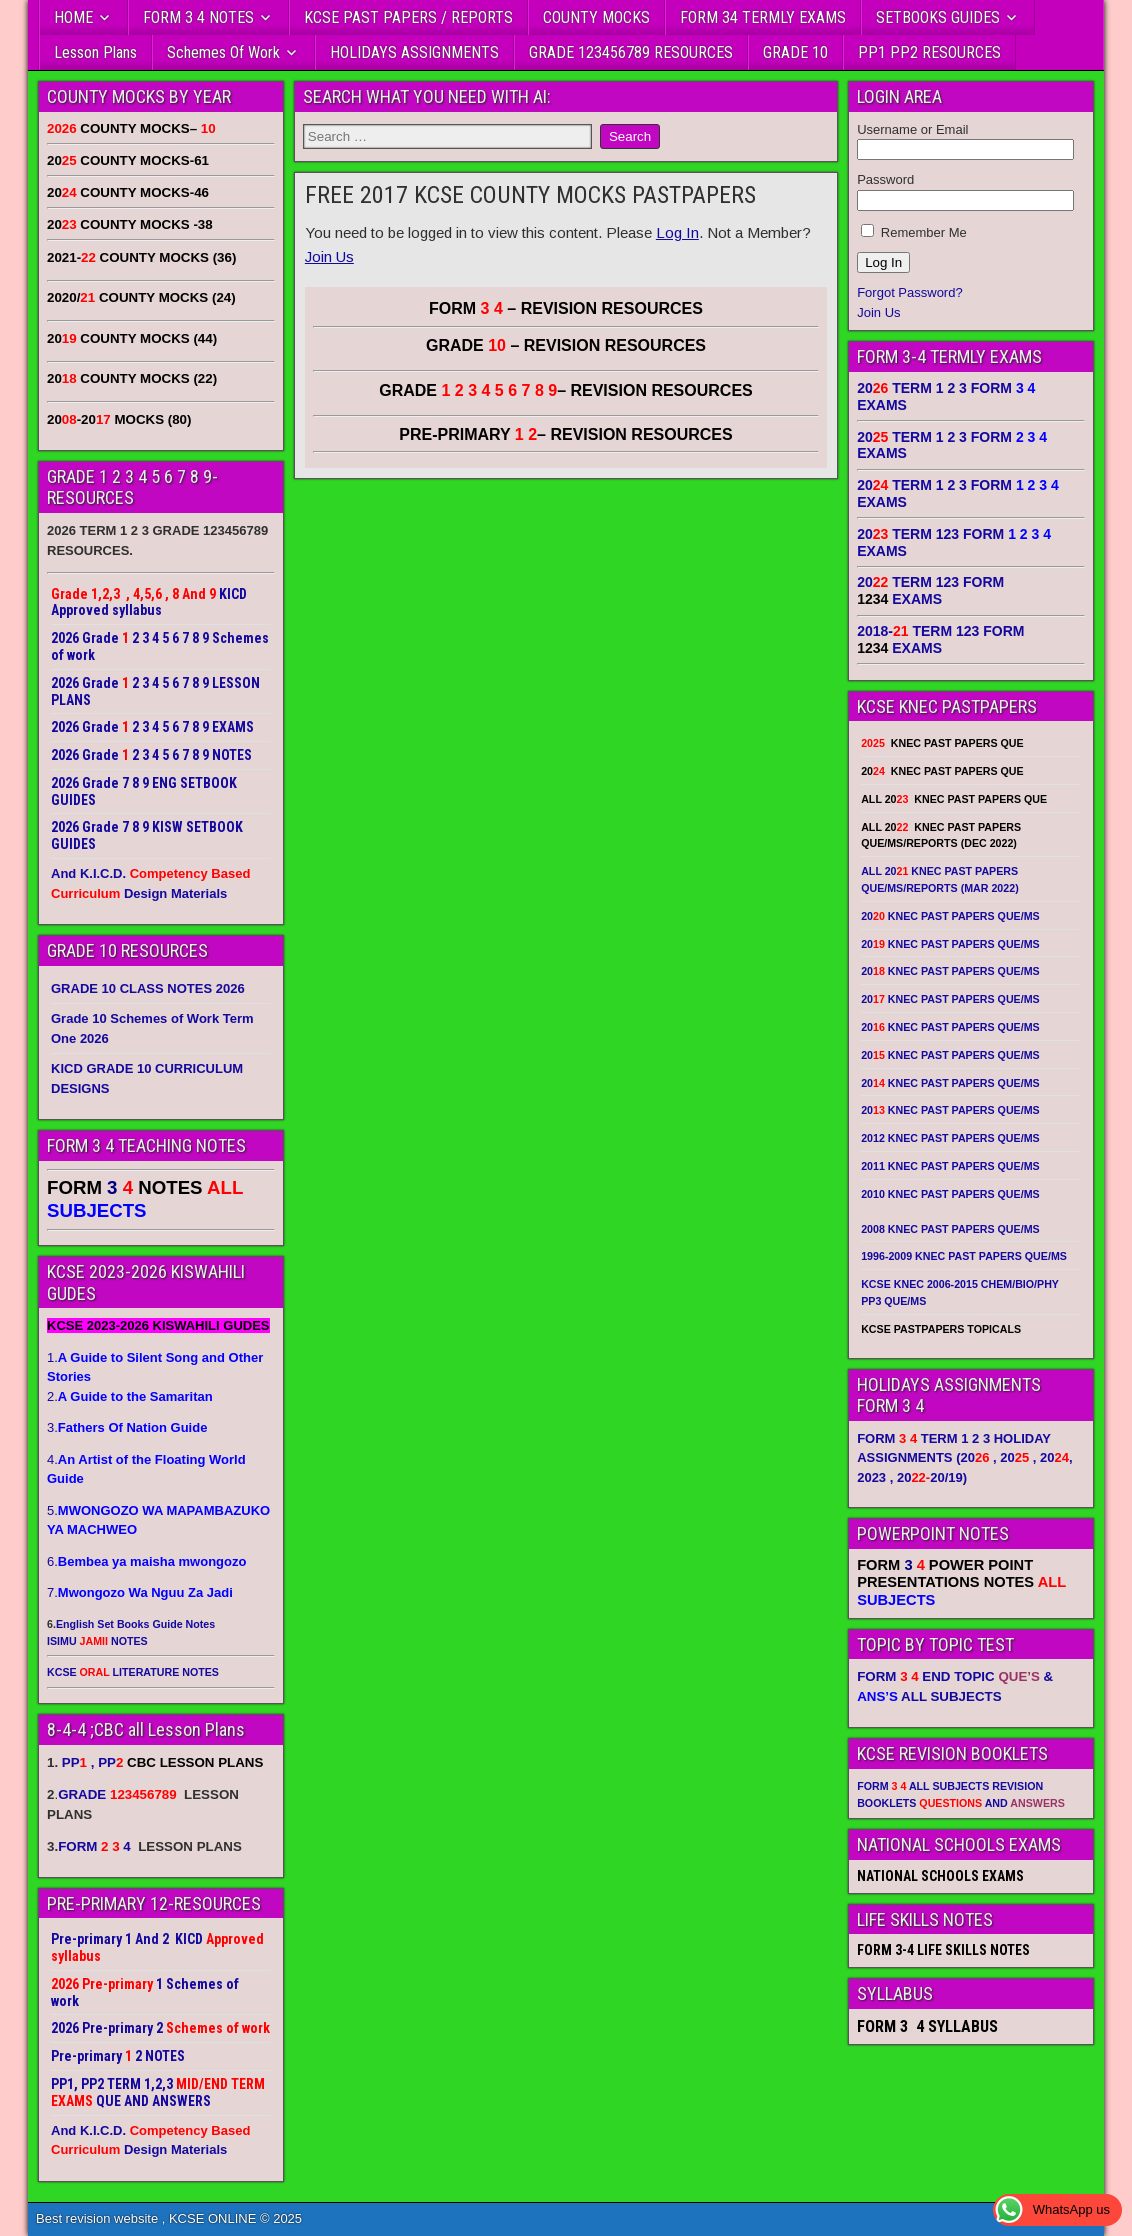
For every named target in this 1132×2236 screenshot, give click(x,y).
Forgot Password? (910, 292)
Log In (677, 232)
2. (130, 1396)
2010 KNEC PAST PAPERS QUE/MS (950, 1194)
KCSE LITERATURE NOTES (133, 1672)
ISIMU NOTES (97, 1641)
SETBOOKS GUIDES (938, 17)
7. (140, 1592)
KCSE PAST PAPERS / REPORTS (408, 17)
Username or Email (912, 129)
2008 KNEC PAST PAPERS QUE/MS (950, 1229)
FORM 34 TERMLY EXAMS (763, 17)
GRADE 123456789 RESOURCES (631, 52)
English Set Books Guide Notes (135, 1624)
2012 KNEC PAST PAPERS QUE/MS (950, 1138)
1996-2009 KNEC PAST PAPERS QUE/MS (964, 1256)
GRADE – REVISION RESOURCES (566, 390)
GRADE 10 (795, 52)
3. (127, 1427)
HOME (73, 17)
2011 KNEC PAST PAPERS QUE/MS (950, 1166)
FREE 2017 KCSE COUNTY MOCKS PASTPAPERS (530, 195)
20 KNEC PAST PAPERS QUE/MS (950, 916)
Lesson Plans (95, 52)
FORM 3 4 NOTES (198, 17)
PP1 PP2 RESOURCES (929, 52)
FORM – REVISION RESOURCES (566, 308)
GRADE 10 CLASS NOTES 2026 (148, 988)
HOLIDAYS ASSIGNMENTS (414, 52)
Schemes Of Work (223, 52)
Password (885, 179)
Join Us (329, 256)
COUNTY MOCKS (596, 17)
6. (146, 1561)
